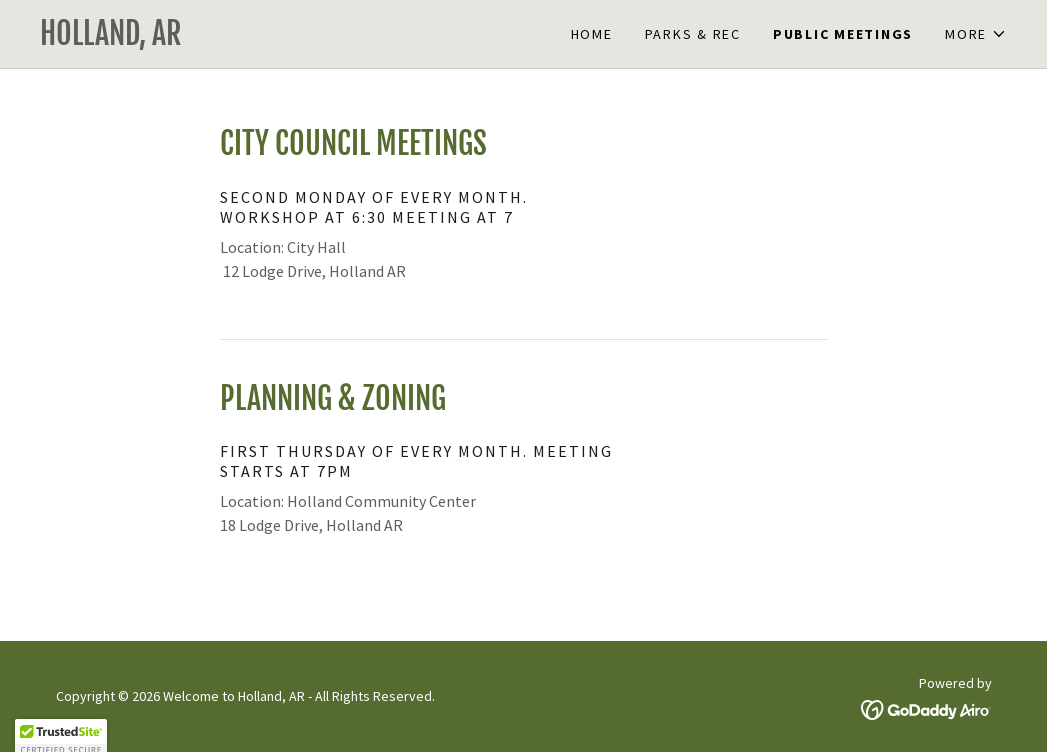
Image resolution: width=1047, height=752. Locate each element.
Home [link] (592, 34)
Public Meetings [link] (843, 34)
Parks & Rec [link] (693, 34)
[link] (282, 39)
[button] (976, 34)
